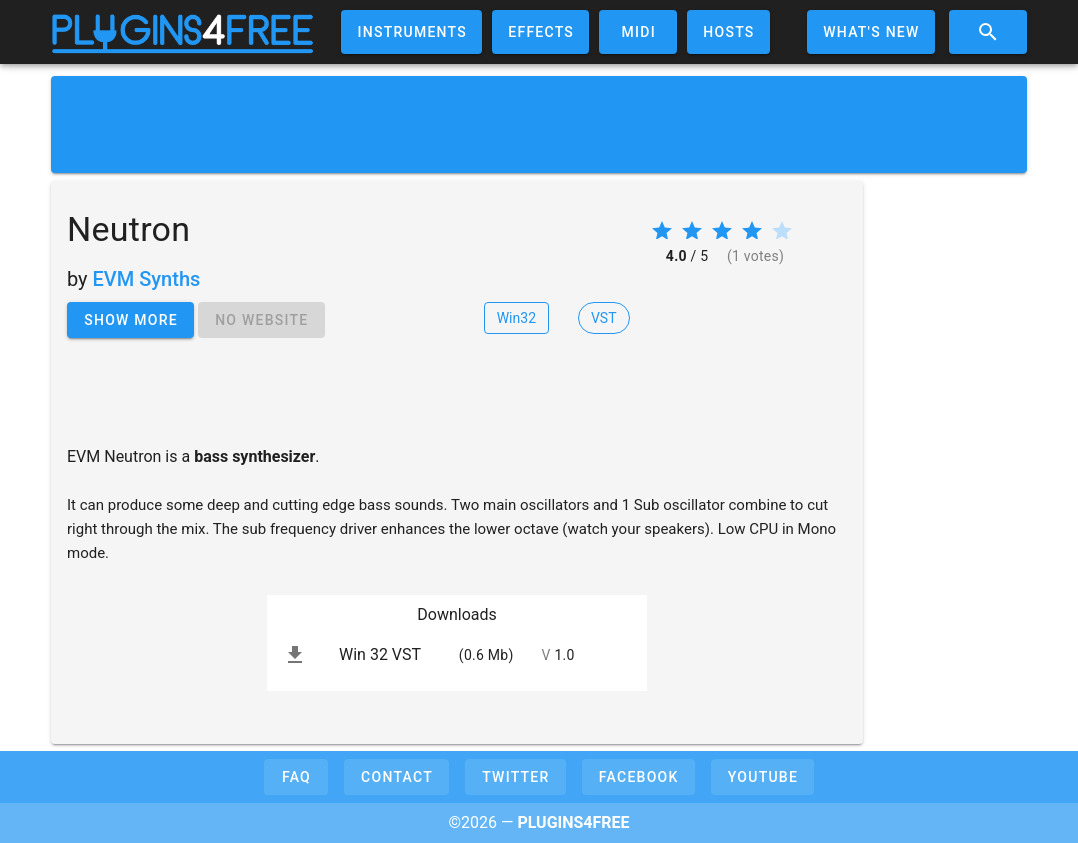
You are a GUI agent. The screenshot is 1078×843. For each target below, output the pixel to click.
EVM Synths (147, 279)
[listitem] (457, 655)
